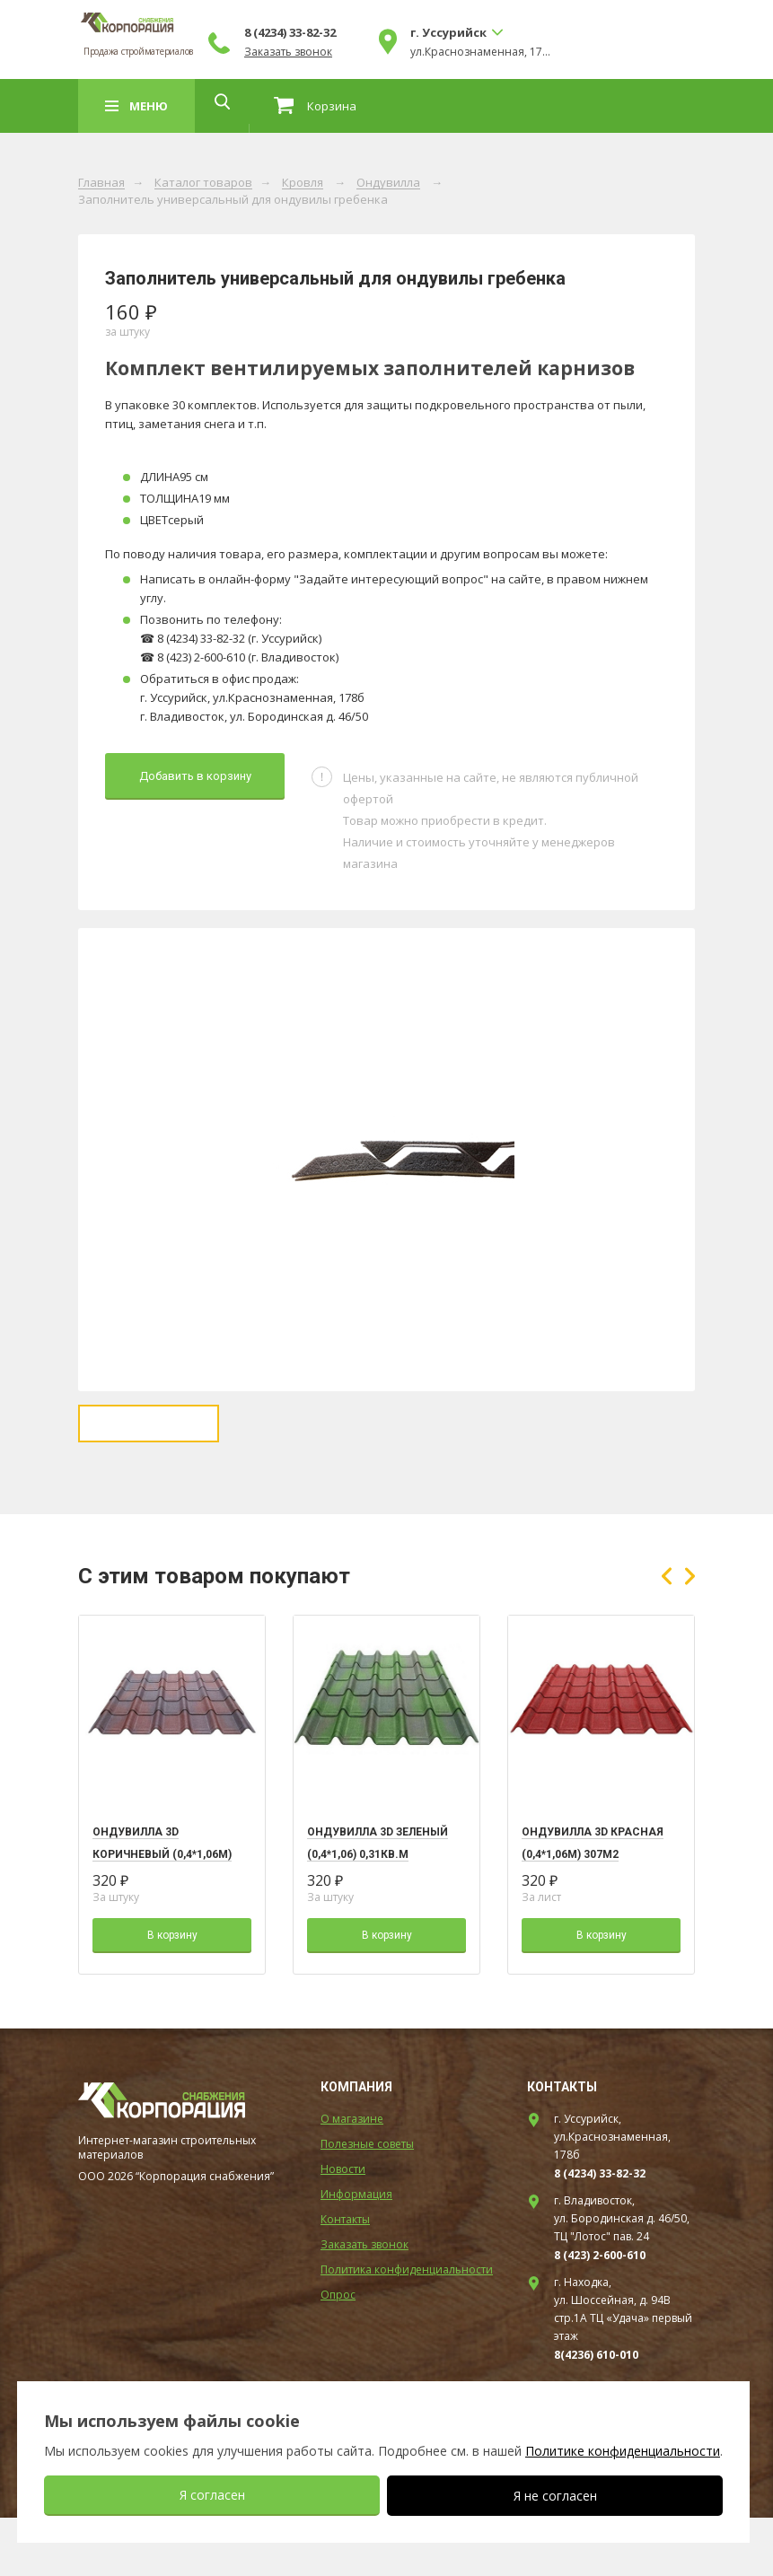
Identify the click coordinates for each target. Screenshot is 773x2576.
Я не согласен (555, 2495)
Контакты (345, 2277)
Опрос (338, 2353)
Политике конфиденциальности (622, 2450)
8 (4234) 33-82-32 (428, 32)
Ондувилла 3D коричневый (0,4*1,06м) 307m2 (162, 1912)
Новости (343, 2227)
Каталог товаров (203, 183)
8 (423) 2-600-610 (600, 2313)
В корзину (172, 1993)
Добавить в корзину (195, 776)
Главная (101, 183)
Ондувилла (388, 183)
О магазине (352, 2177)
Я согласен (212, 2494)
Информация (356, 2252)
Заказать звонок (426, 52)
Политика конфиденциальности (407, 2327)
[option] (386, 1159)
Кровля (302, 183)
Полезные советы (367, 2202)
